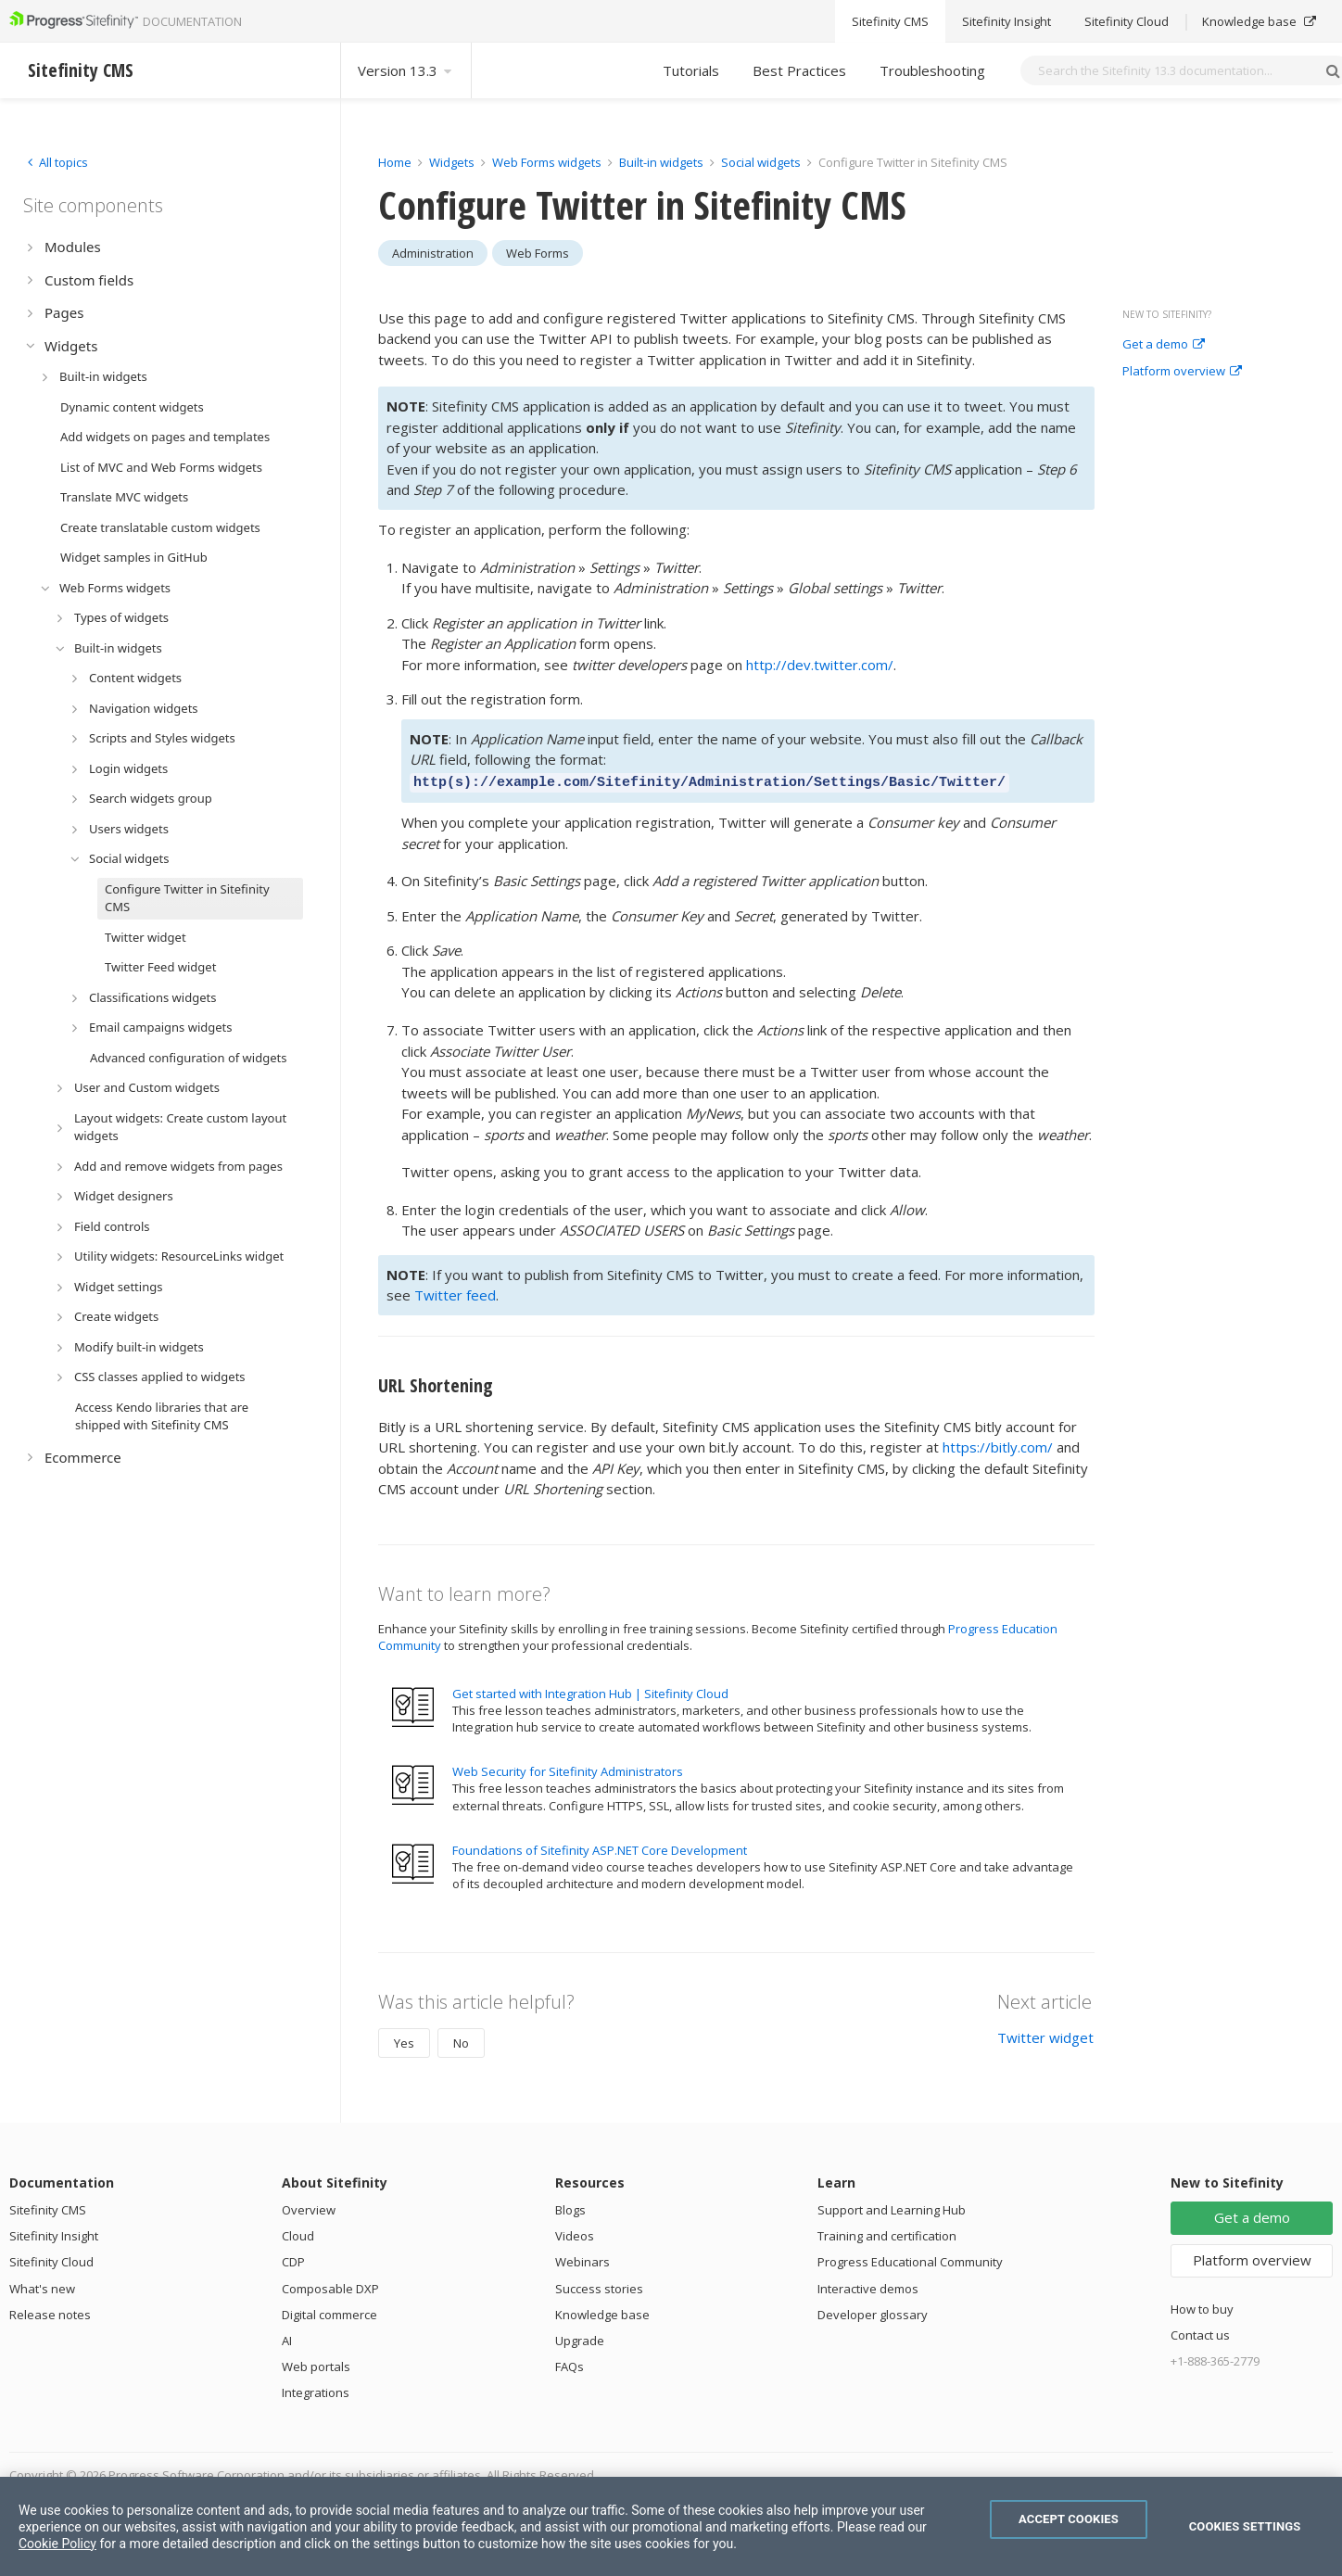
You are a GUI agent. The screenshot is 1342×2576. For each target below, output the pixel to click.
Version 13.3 (406, 70)
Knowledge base (602, 2311)
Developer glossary (872, 2311)
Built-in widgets (662, 162)
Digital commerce (329, 2311)
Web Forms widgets (546, 162)
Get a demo (1163, 344)
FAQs (569, 2363)
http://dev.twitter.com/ (819, 664)
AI (287, 2337)
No (461, 2040)
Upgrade (579, 2337)
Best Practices (799, 70)
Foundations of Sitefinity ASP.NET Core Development (599, 1847)
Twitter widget (1045, 2034)
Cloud (298, 2233)
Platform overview (1182, 371)
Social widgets (762, 162)
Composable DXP (330, 2286)
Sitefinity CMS (47, 2207)
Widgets (452, 162)
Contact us (1200, 2332)
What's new (42, 2286)
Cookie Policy (57, 2543)
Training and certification (886, 2233)
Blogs (570, 2207)
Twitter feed (455, 1292)
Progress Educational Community (910, 2259)
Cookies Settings (1245, 2526)
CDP (293, 2259)
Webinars (582, 2259)
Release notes (50, 2311)
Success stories (599, 2286)
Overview (309, 2207)
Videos (574, 2233)
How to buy (1202, 2306)
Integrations (315, 2389)
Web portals (316, 2363)
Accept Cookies (1069, 2519)
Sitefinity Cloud (51, 2259)
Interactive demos (867, 2286)
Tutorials (691, 70)
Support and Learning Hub (891, 2207)
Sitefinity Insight (53, 2233)
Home (394, 162)
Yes (404, 2040)
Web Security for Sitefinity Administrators (567, 1768)
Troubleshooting (932, 70)
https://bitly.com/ (998, 1444)
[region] (671, 2526)
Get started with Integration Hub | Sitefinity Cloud (590, 1690)
